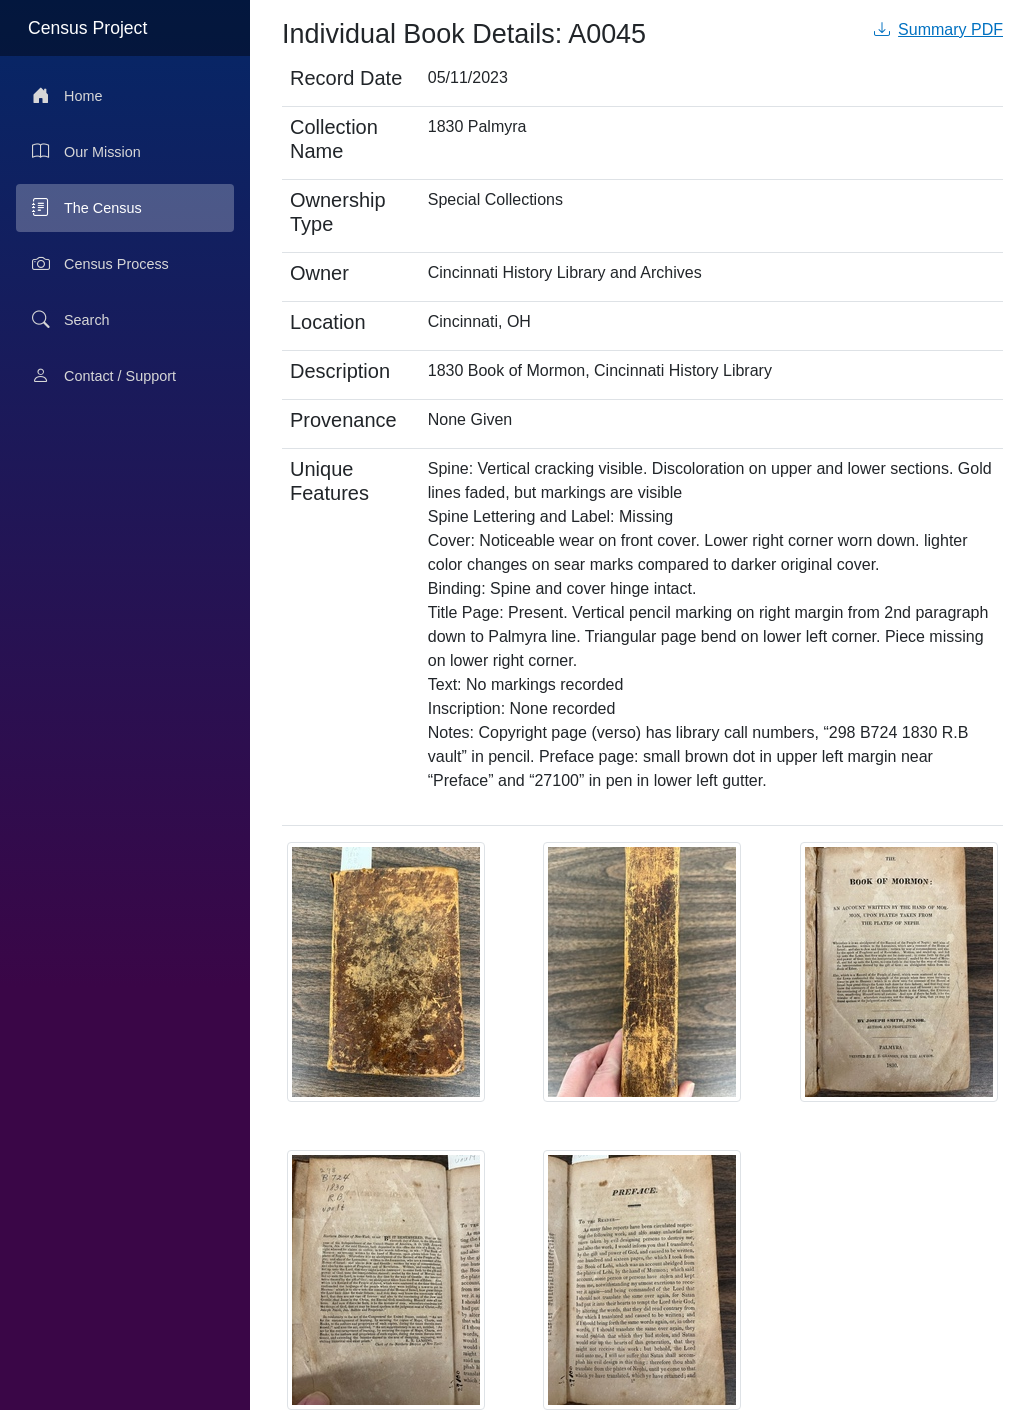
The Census (87, 208)
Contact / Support (104, 376)
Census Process (100, 264)
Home (67, 96)
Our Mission (86, 152)
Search (71, 320)
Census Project (87, 28)
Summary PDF (938, 29)
